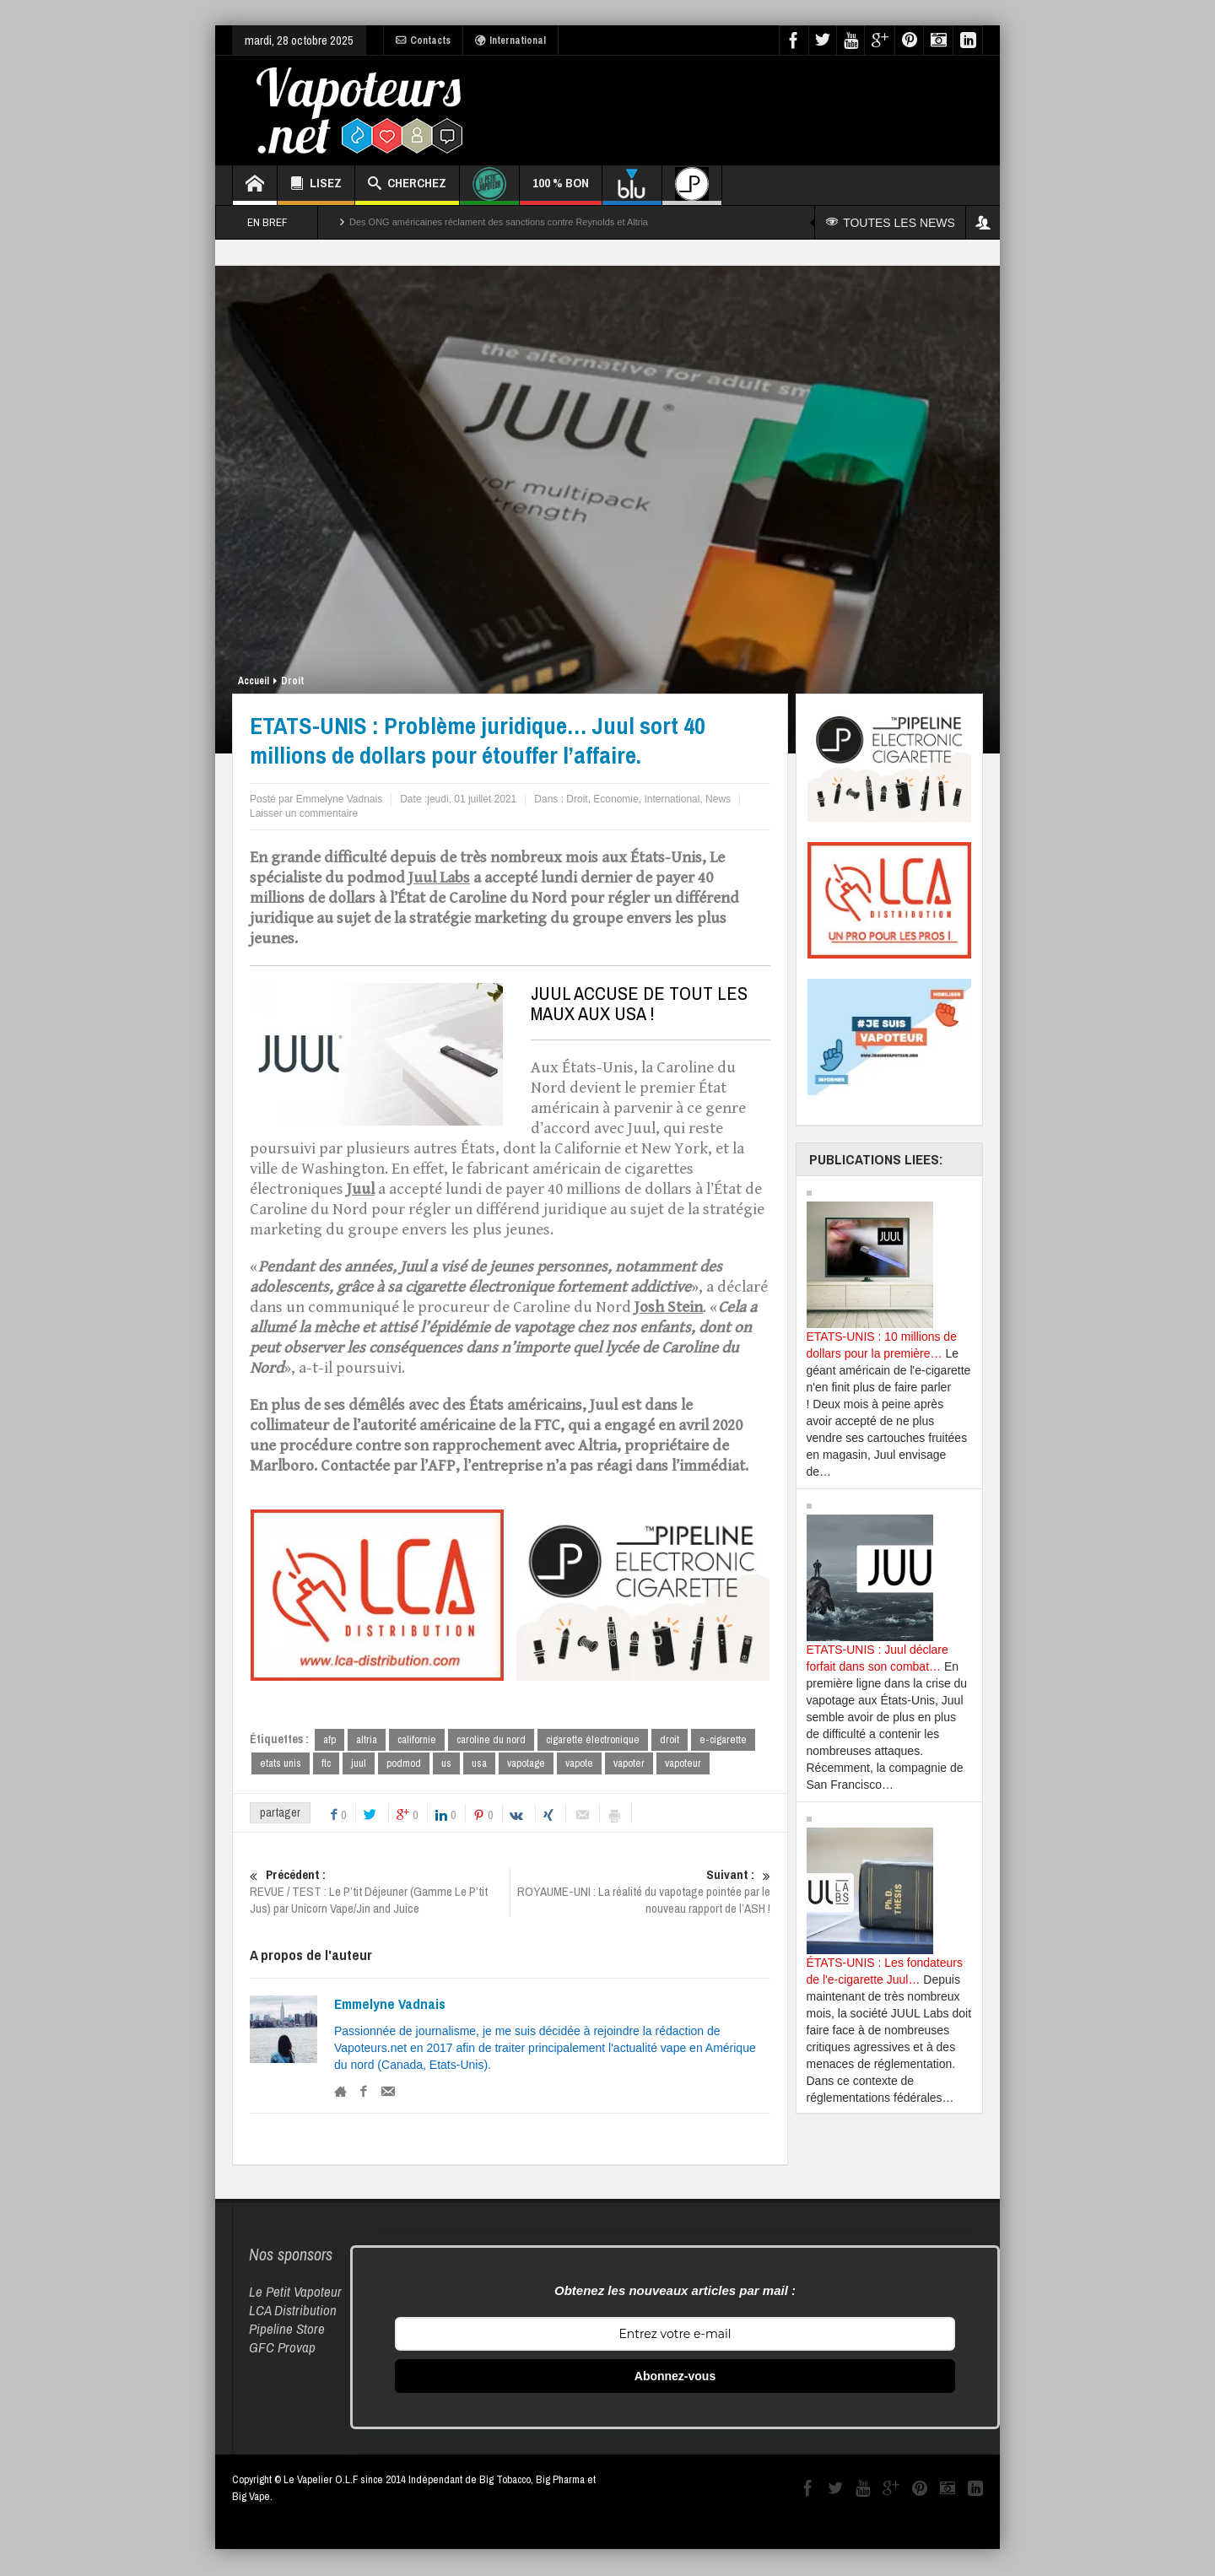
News (718, 799)
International (510, 40)
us (446, 1764)
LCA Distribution (293, 2311)
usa (479, 1764)
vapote (579, 1764)
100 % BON (561, 189)
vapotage (526, 1764)
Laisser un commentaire (304, 813)
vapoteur (683, 1764)
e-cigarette (723, 1739)
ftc (326, 1764)
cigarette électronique (593, 1739)
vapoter (629, 1764)
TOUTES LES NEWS (893, 223)
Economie (615, 799)
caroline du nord (491, 1739)
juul (358, 1764)
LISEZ (316, 185)
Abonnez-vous (675, 2377)
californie (416, 1739)
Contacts (423, 40)
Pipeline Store (287, 2330)
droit (669, 1739)
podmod (403, 1764)
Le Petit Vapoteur (295, 2293)
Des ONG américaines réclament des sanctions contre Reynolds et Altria (498, 222)
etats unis (280, 1764)
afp (329, 1739)
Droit (292, 681)
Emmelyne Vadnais (390, 2005)
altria (366, 1739)
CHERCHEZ (407, 185)
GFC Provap (282, 2348)
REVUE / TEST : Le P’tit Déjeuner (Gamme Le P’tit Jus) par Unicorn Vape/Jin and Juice (380, 1893)
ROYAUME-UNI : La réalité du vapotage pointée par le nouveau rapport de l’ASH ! (640, 1893)
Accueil (253, 681)
